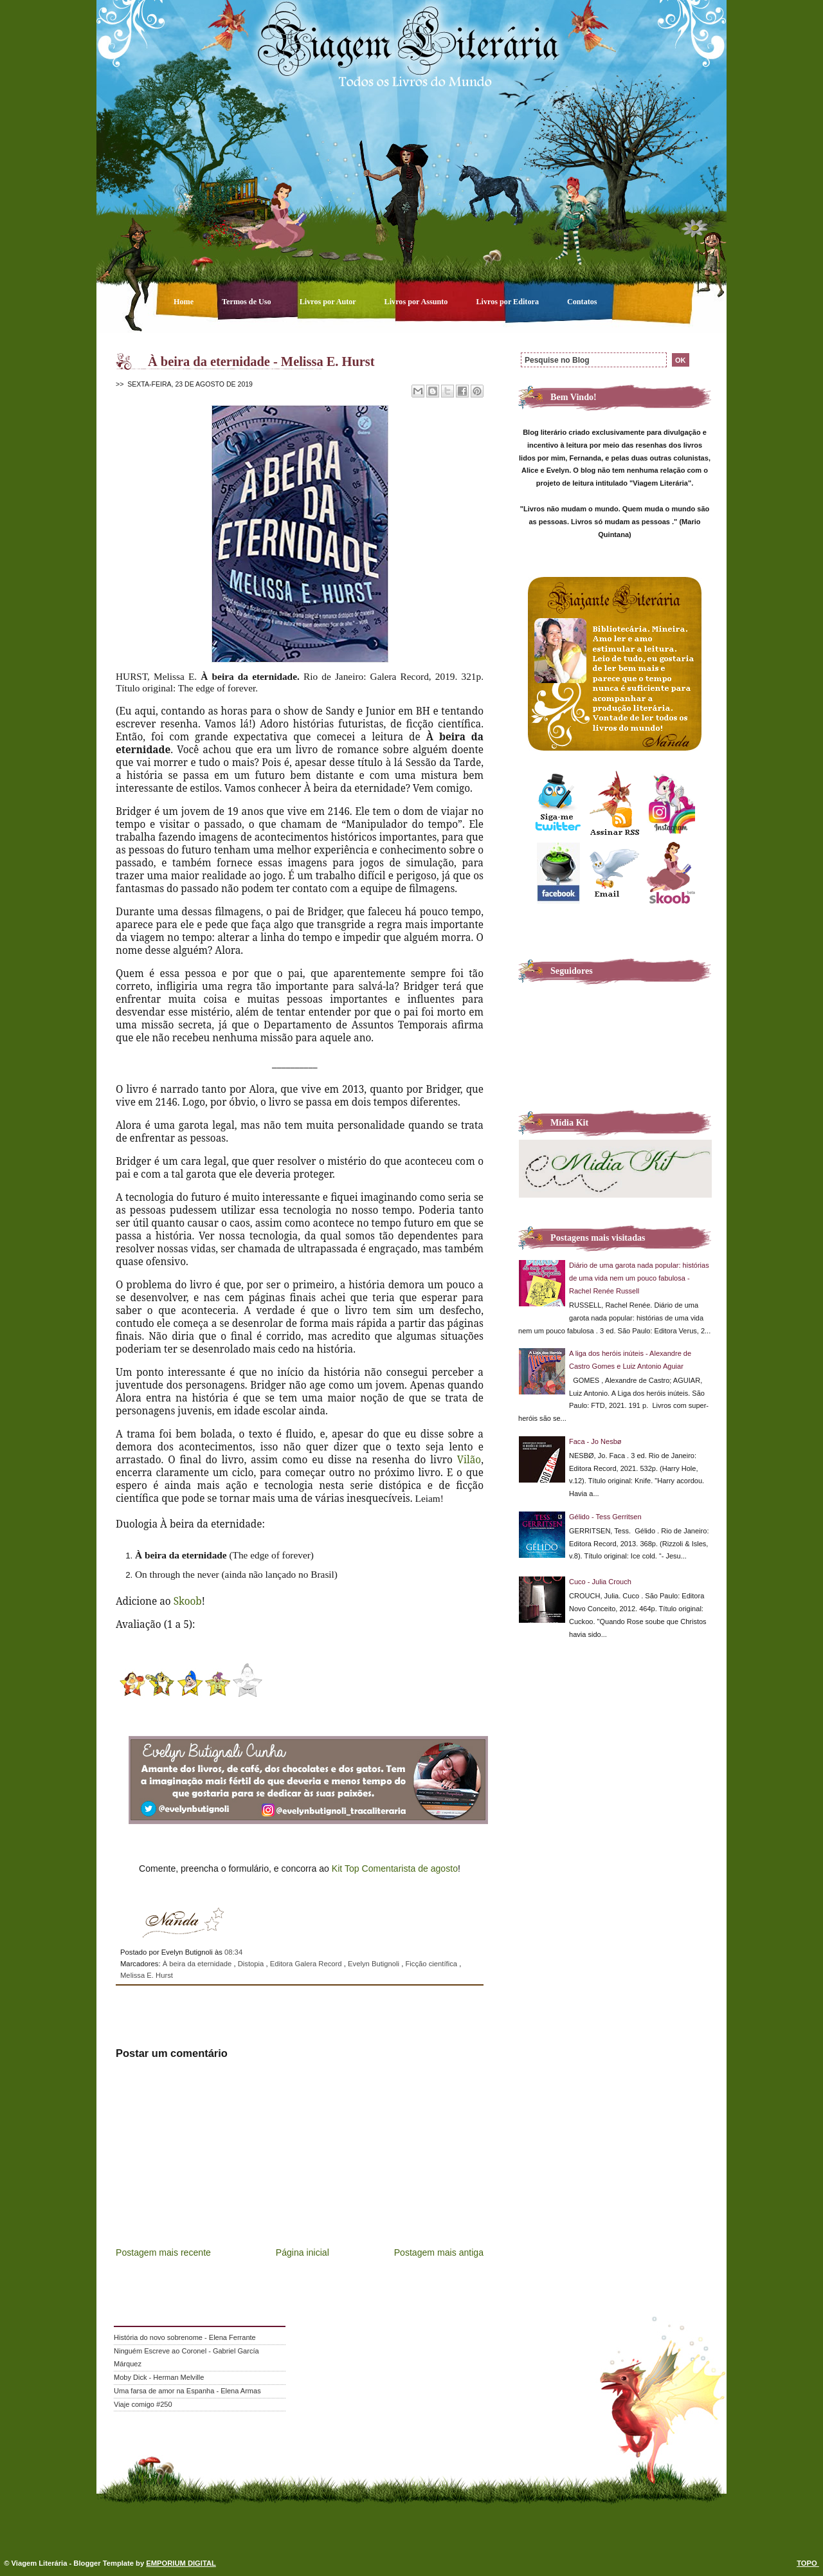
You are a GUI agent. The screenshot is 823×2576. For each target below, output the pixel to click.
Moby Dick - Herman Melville (159, 2377)
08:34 (233, 1952)
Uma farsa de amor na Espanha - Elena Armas (187, 2391)
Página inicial (302, 2252)
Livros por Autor (329, 301)
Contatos (582, 301)
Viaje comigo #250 (143, 2404)
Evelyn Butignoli (374, 1964)
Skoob (188, 1600)
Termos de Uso (247, 301)
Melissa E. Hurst (146, 1975)
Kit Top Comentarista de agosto (395, 1868)
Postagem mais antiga (439, 2252)
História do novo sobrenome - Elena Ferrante (185, 2337)
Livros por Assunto (417, 301)
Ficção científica (432, 1964)
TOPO (808, 2563)
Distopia (252, 1964)
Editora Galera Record (307, 1964)
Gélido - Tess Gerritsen (605, 1517)
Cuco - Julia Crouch (600, 1581)
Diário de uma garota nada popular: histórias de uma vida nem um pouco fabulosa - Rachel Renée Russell (639, 1278)
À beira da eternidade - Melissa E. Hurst (261, 361)
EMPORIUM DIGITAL (181, 2563)
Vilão (469, 1459)
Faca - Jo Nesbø (595, 1441)
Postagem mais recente (163, 2252)
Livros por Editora (508, 301)
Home (184, 301)
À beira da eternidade (198, 1964)
